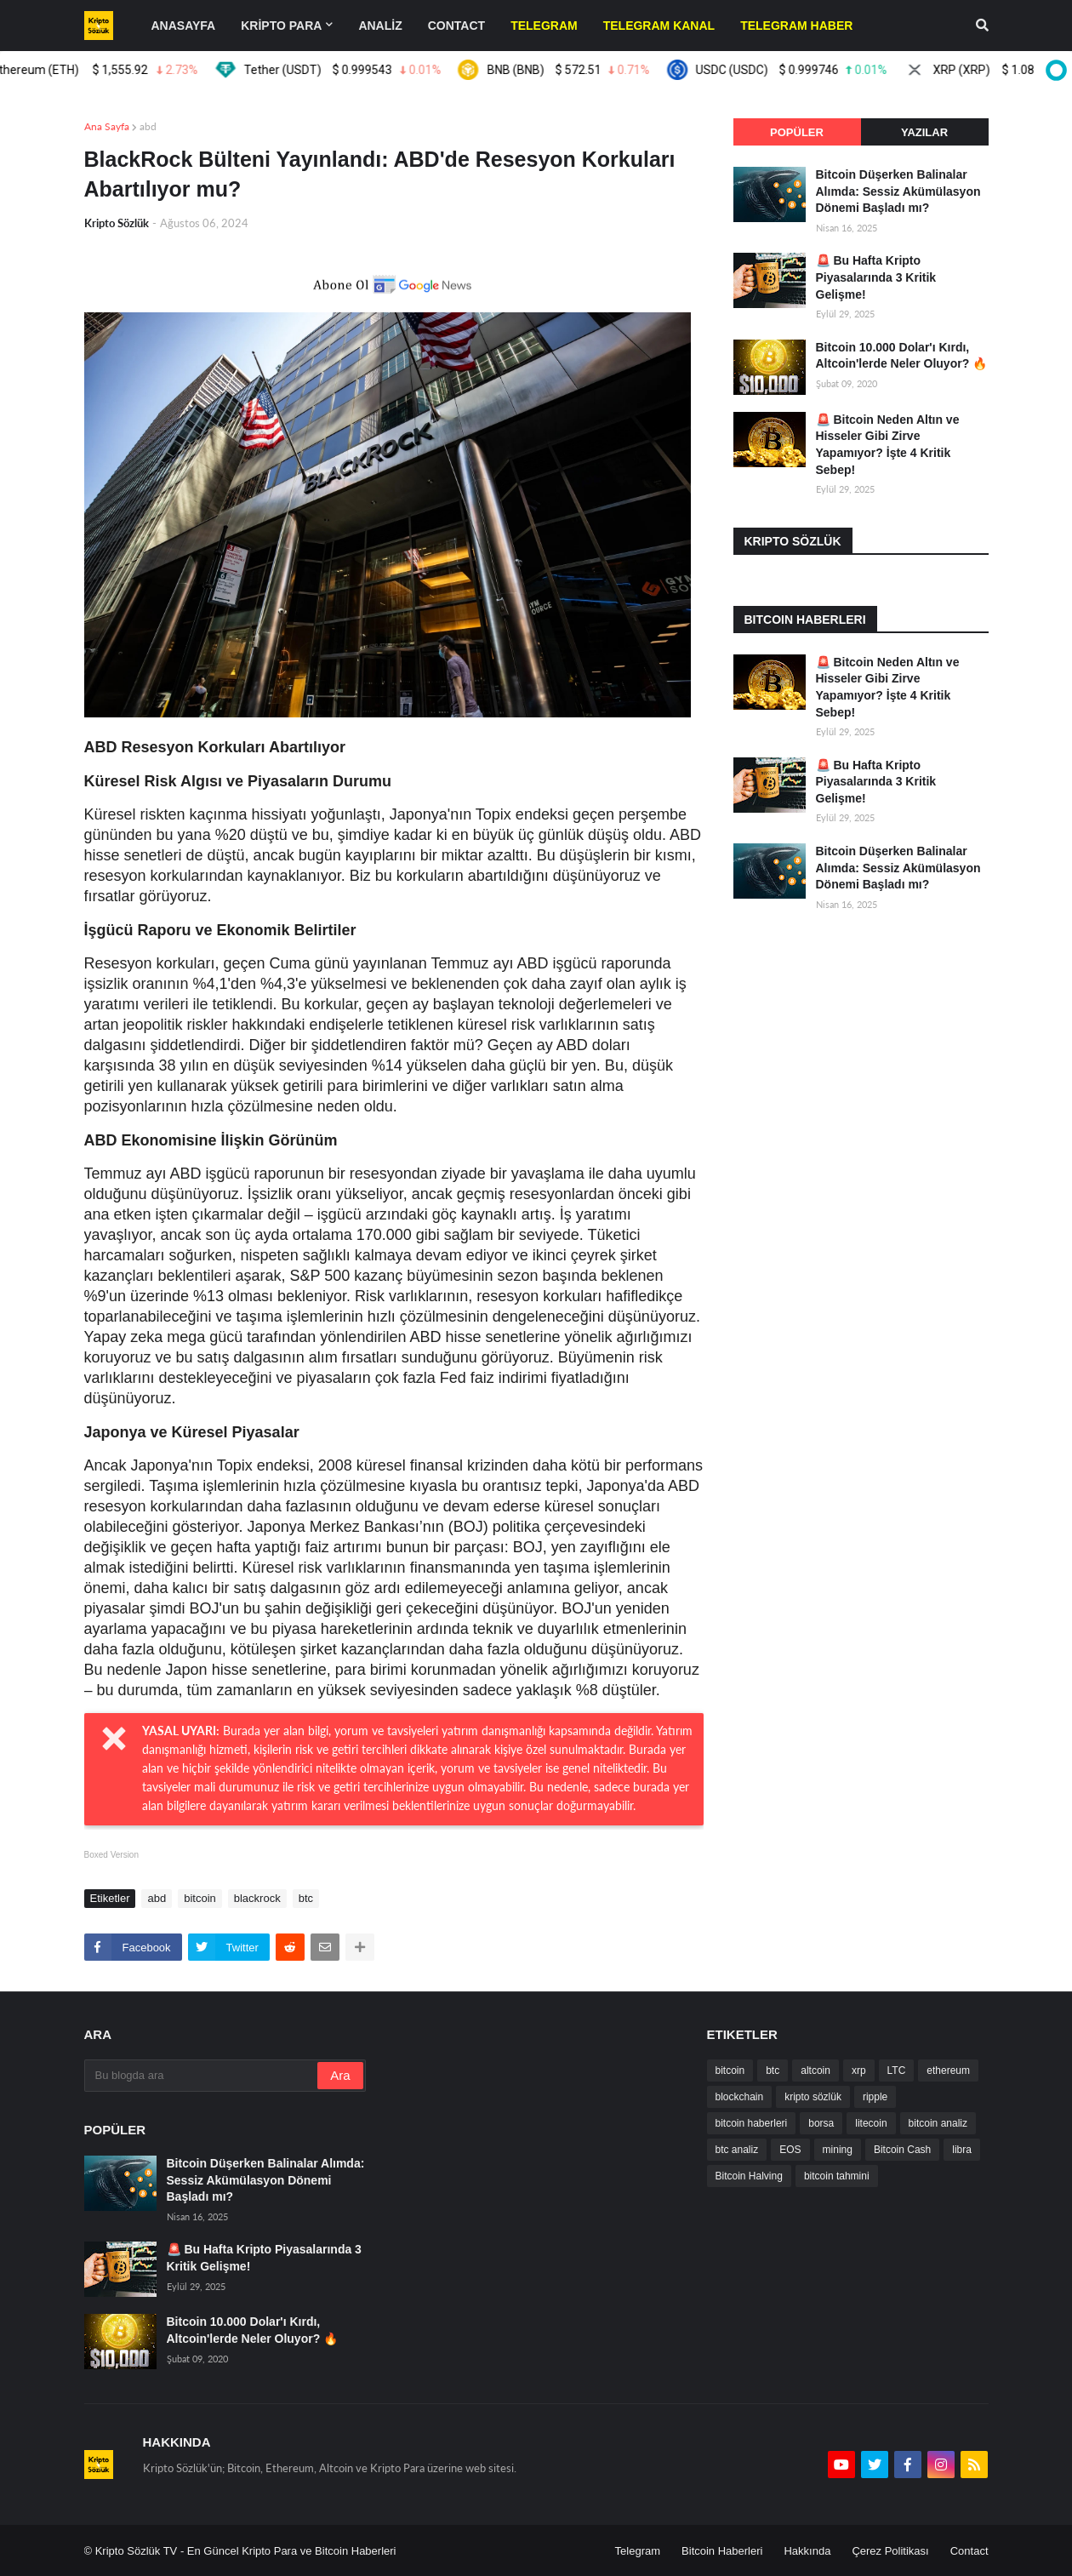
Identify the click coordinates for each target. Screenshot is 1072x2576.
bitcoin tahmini (837, 2176)
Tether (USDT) (375, 70)
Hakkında (807, 2551)
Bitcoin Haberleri (721, 2551)
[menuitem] (544, 25)
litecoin (871, 2123)
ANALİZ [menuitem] (380, 25)
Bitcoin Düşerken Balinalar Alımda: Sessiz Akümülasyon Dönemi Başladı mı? (898, 191)
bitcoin (200, 1898)
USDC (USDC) (823, 70)
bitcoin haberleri (752, 2123)
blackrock (257, 1898)
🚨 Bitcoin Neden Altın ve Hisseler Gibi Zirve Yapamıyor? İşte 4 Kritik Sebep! (888, 445)
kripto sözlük (812, 2097)
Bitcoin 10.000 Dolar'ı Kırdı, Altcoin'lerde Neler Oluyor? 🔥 (902, 355)
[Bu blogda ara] (202, 2075)
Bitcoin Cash (902, 2150)
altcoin (815, 2070)
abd (148, 126)
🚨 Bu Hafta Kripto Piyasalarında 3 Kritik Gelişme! (876, 277)
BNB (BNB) (600, 70)
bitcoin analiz (938, 2123)
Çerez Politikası (890, 2551)
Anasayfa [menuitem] (183, 25)
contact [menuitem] (456, 25)
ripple (875, 2097)
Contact (969, 2551)
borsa (821, 2123)
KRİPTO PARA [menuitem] (281, 25)
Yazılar (924, 132)
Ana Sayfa (106, 126)
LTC (896, 2070)
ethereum (948, 2070)
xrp (859, 2070)
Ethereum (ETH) (126, 70)
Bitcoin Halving (749, 2176)
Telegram (637, 2551)
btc (306, 1898)
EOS (790, 2150)
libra (962, 2150)
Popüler (797, 132)
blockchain (740, 2097)
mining (837, 2150)
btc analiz (737, 2150)
